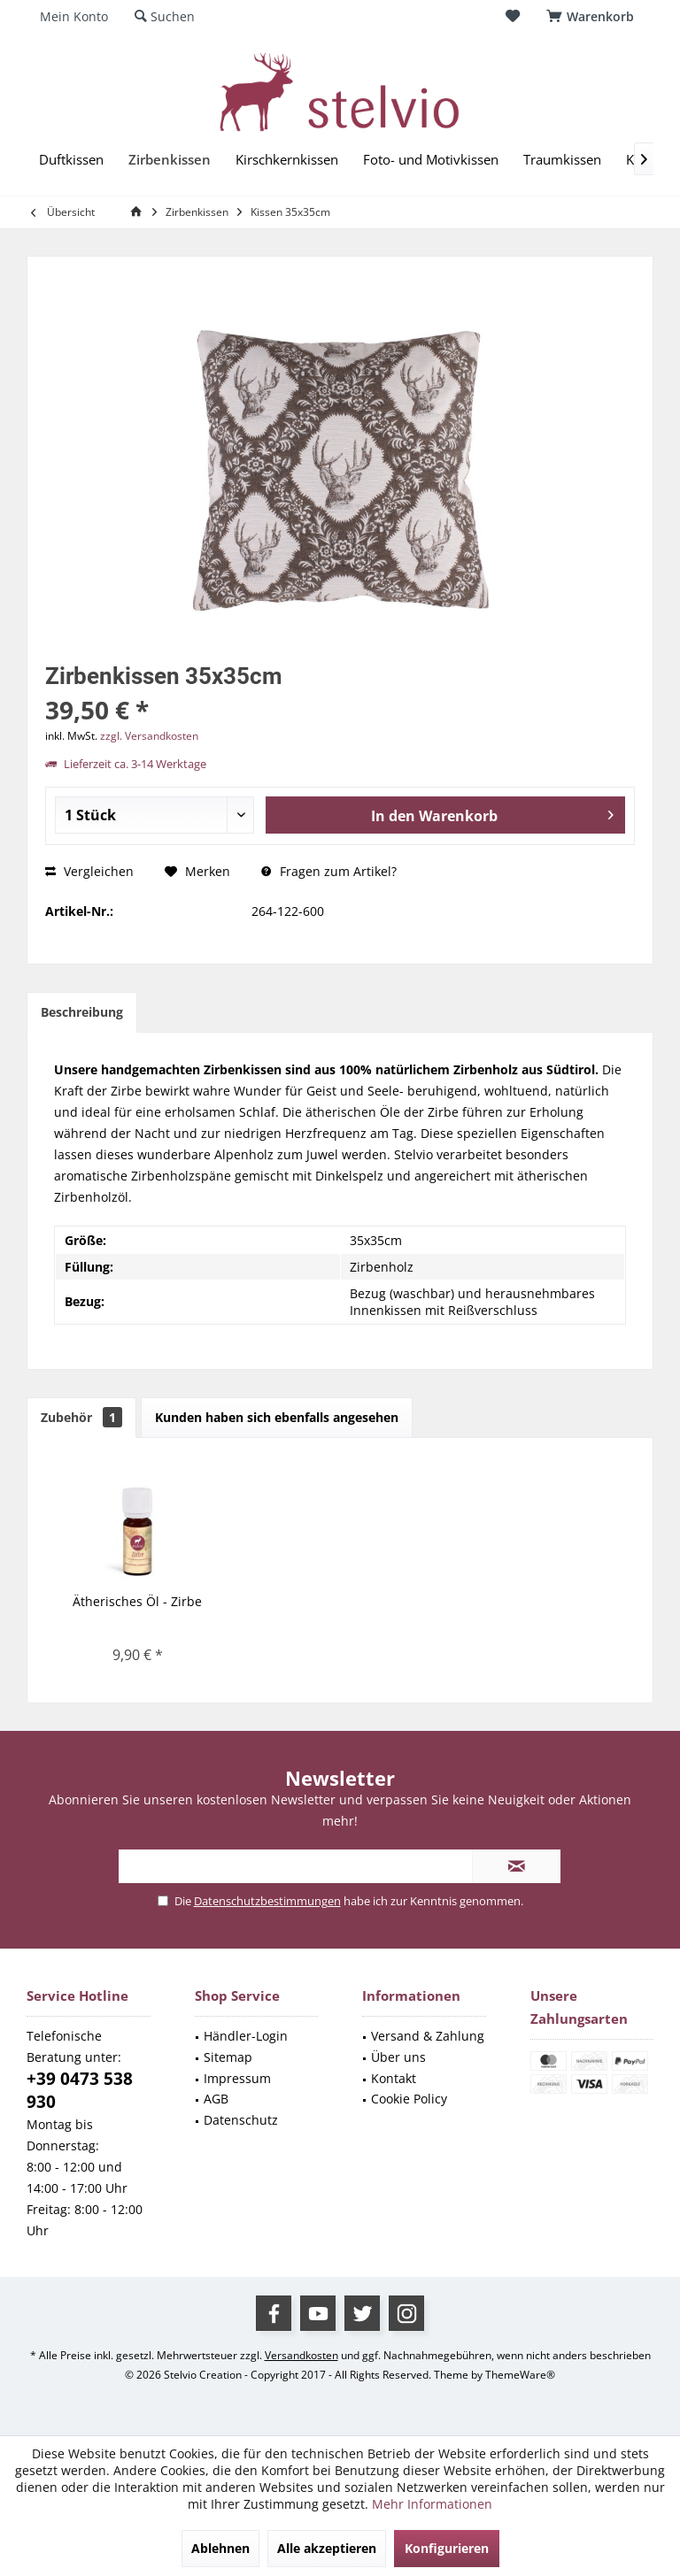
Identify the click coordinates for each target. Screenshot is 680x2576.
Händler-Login (246, 2035)
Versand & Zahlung (427, 2035)
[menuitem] (593, 17)
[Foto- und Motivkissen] (431, 160)
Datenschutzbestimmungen (267, 1901)
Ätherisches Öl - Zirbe (137, 1601)
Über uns (398, 2057)
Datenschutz (241, 2119)
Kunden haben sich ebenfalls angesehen (276, 1417)
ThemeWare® (520, 2374)
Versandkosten (301, 2355)
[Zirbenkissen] (169, 160)
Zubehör (81, 1417)
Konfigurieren (447, 2548)
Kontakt (393, 2078)
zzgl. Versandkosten (149, 735)
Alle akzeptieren (326, 2548)
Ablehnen (220, 2548)
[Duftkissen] (71, 160)
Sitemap (228, 2057)
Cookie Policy (409, 2098)
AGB (216, 2098)
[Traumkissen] (562, 160)
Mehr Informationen (432, 2503)
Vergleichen (89, 871)
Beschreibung (82, 1011)
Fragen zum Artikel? (329, 871)
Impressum (237, 2078)
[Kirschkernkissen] (287, 160)
